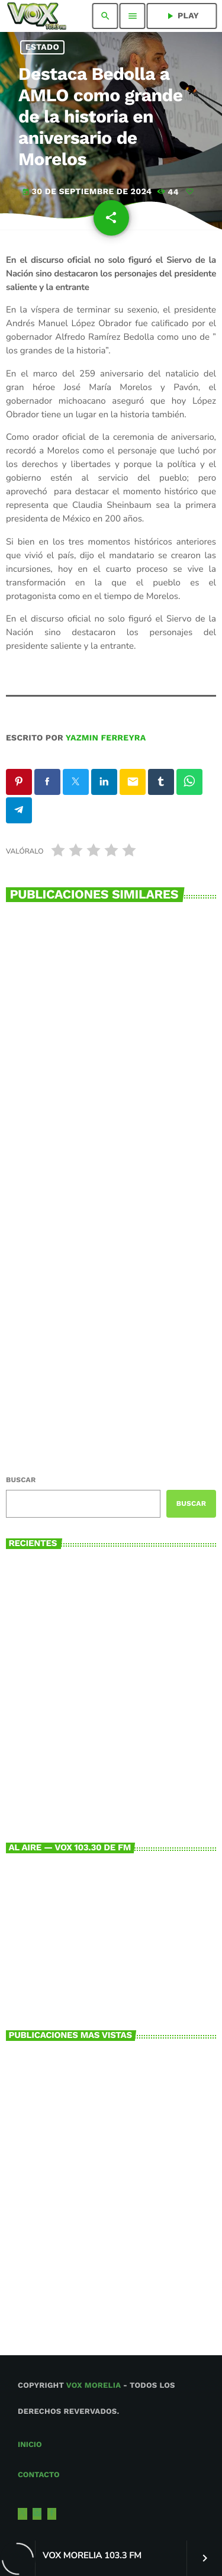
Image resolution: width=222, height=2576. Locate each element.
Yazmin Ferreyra (106, 738)
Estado (42, 47)
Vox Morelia (93, 2385)
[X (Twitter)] (22, 2514)
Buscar (21, 1480)
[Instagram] (37, 2514)
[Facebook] (52, 2514)
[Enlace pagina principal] (36, 16)
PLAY (182, 16)
